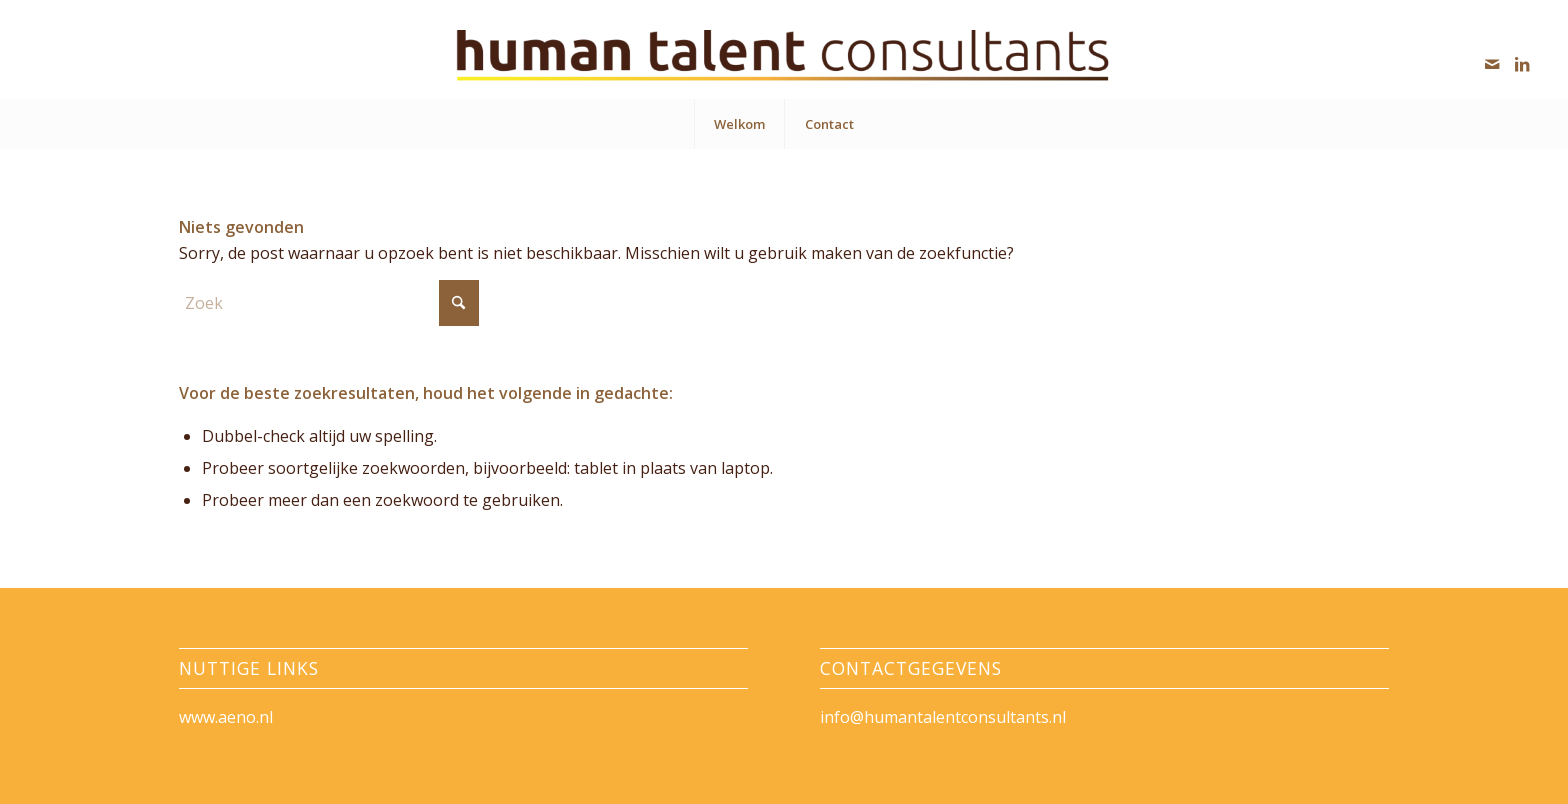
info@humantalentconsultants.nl (943, 717)
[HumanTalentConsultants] (783, 57)
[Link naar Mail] (1492, 64)
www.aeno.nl (226, 717)
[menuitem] (739, 124)
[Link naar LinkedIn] (1522, 64)
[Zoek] (329, 303)
